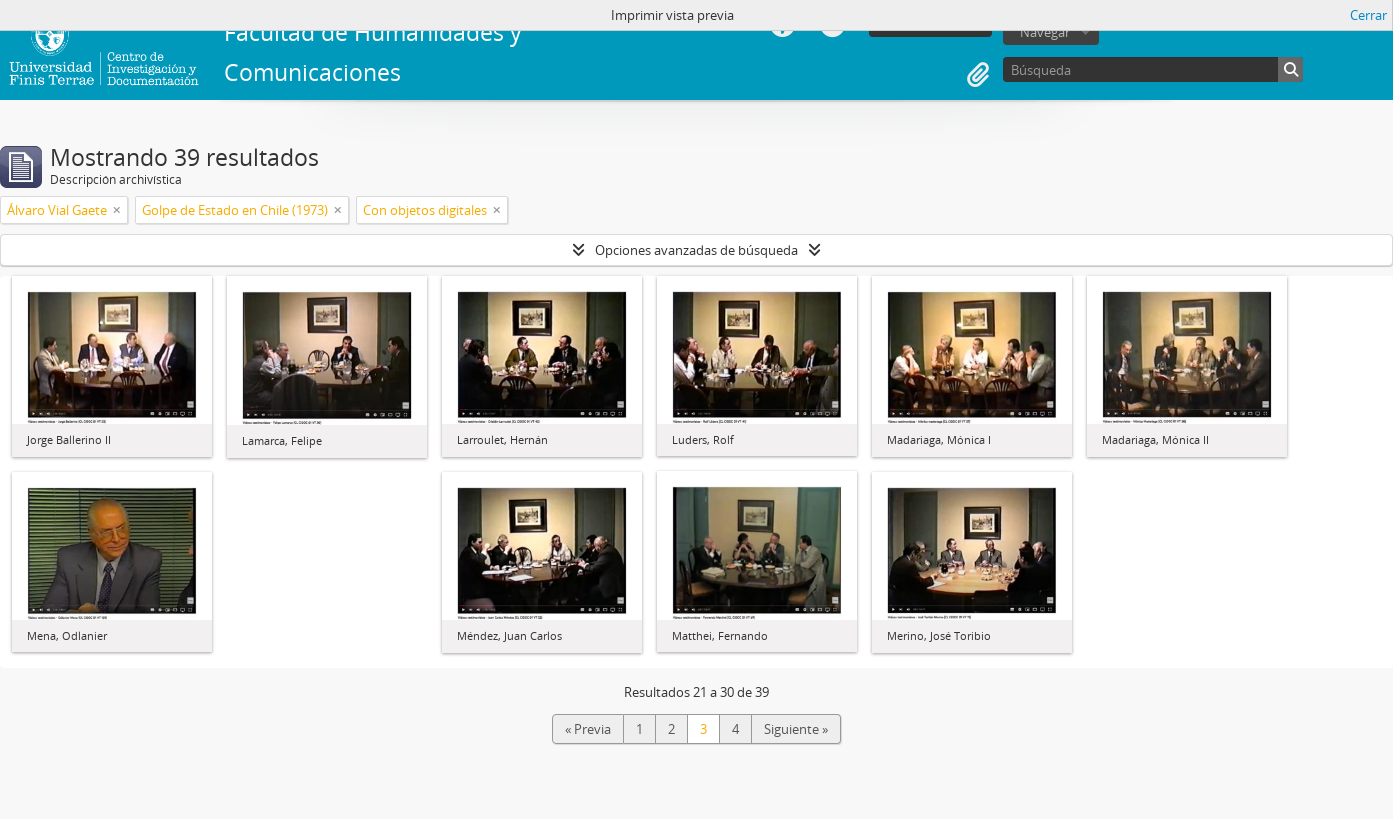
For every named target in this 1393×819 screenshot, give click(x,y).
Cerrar (1368, 15)
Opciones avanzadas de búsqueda (696, 250)
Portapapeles (978, 75)
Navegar (1045, 32)
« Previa (588, 729)
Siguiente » (796, 729)
